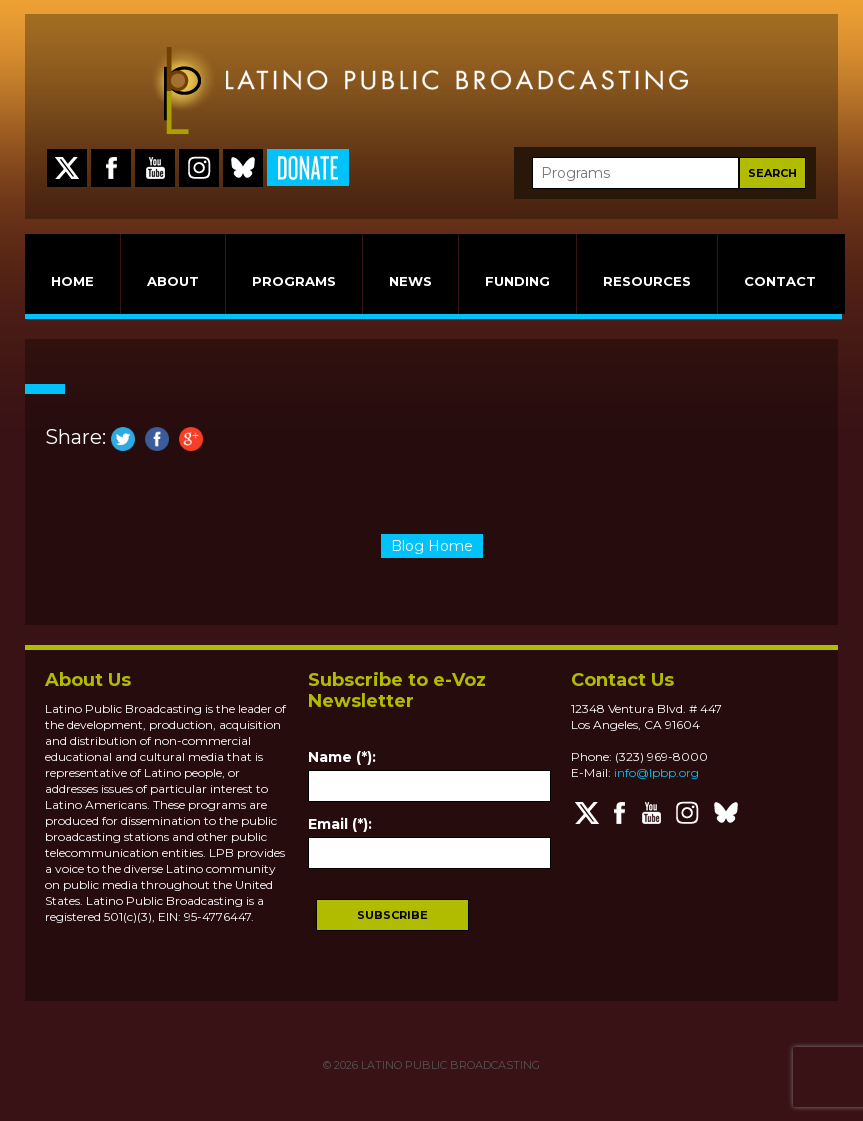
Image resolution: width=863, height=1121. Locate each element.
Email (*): (340, 824)
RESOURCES (647, 281)
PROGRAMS (294, 281)
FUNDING (517, 281)
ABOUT (173, 281)
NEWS (410, 281)
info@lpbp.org (656, 772)
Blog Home (432, 546)
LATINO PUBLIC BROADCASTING (449, 1065)
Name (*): (342, 757)
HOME (72, 281)
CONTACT (780, 281)
